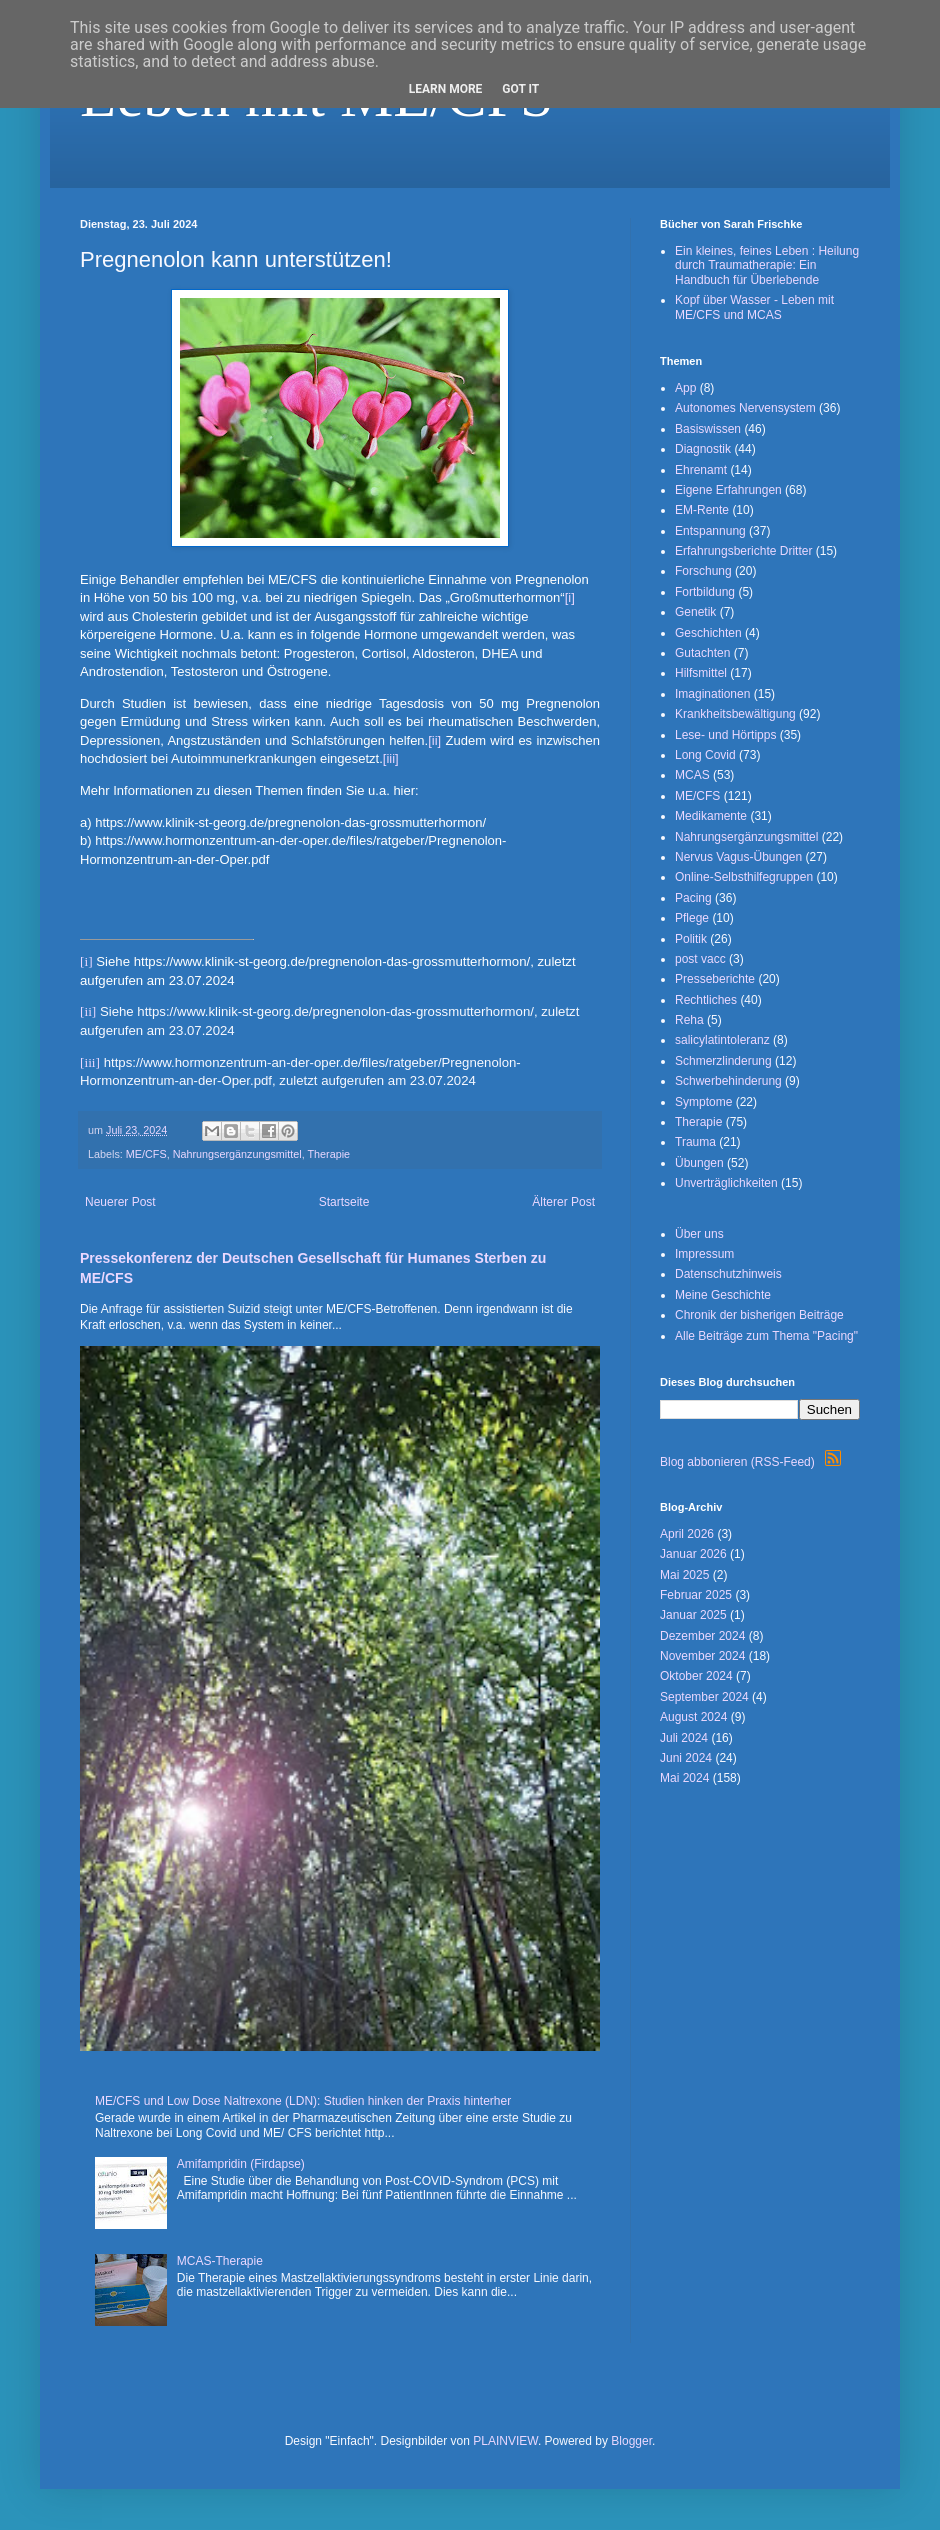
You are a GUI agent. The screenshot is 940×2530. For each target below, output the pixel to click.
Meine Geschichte (723, 1295)
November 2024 (702, 1656)
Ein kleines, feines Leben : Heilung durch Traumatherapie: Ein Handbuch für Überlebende (767, 265)
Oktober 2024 (696, 1676)
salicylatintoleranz (722, 1040)
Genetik (695, 612)
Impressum (704, 1254)
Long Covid (705, 755)
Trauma (695, 1142)
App (685, 388)
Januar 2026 (693, 1554)
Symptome (703, 1102)
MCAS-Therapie (220, 2261)
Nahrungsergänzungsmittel (237, 1154)
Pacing (693, 898)
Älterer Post (563, 1202)
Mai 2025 (684, 1575)
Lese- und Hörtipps (725, 735)
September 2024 (704, 1697)
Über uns (699, 1234)
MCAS (692, 775)
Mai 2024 (684, 1778)
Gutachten (702, 653)
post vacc (700, 959)
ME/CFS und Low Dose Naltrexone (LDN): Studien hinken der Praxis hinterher (303, 2101)
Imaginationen (712, 694)
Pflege (692, 918)
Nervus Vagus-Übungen (738, 857)
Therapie (328, 1154)
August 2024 (693, 1717)
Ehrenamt (701, 470)
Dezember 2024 (702, 1636)
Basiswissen (708, 429)
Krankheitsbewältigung (735, 714)
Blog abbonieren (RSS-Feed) (750, 1462)
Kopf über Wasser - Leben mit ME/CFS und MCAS (754, 307)
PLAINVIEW (505, 2441)
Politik (691, 939)
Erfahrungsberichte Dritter (743, 551)
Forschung (703, 571)
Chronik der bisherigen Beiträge (759, 1315)
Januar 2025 (693, 1615)
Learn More (446, 89)
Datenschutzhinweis (728, 1274)
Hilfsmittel (701, 673)
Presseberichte (715, 979)
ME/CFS (146, 1154)
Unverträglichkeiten (726, 1183)
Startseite (344, 1202)
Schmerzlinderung (723, 1061)
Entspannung (710, 531)
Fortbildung (705, 592)
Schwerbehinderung (728, 1081)
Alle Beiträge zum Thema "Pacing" (766, 1336)
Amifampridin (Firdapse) (241, 2164)
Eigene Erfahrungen (728, 490)
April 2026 (687, 1534)
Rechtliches (706, 1000)
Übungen (699, 1163)
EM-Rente (702, 510)
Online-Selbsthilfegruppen (744, 877)
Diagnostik (703, 449)
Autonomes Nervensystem (745, 408)
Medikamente (711, 816)
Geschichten (708, 633)
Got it (520, 89)
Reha (689, 1020)
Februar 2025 (696, 1595)
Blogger (631, 2441)
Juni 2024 (686, 1758)
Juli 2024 (684, 1738)
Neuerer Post (120, 1202)
